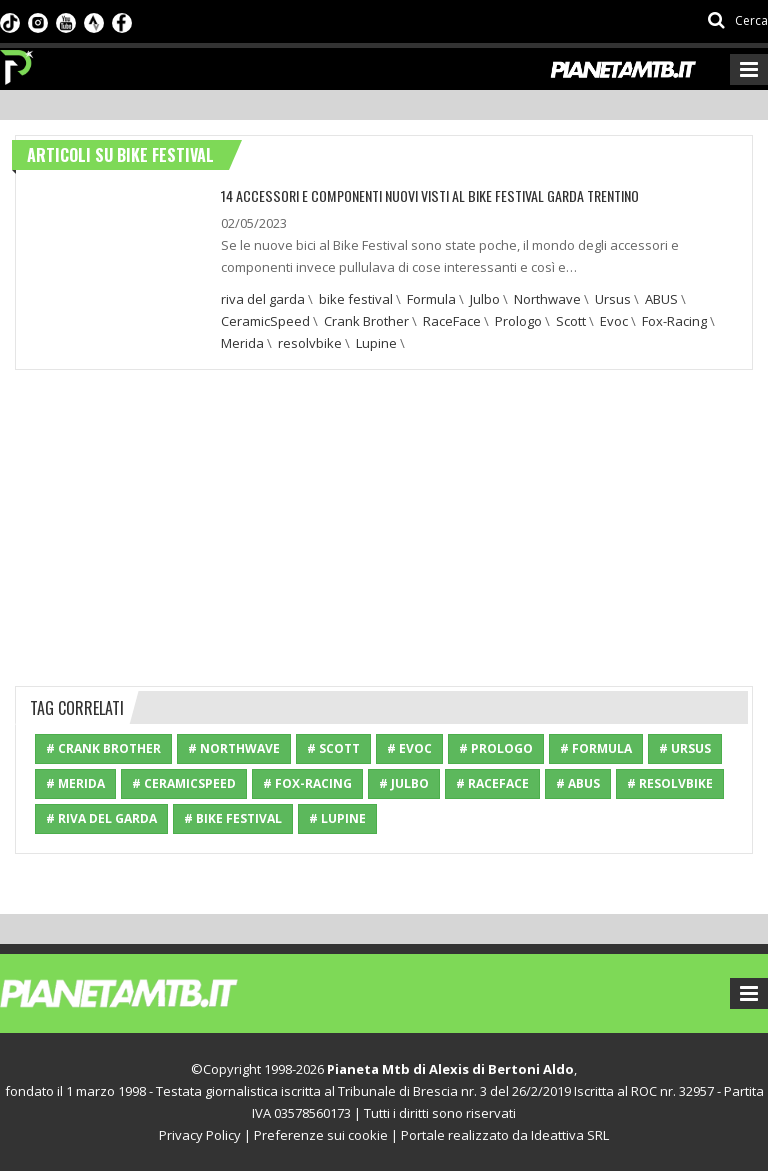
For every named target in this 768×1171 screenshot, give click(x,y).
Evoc (614, 321)
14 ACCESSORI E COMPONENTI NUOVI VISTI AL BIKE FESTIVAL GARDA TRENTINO (427, 195)
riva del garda (263, 299)
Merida (242, 343)
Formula (431, 299)
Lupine (376, 343)
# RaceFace (492, 783)
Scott (571, 321)
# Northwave (234, 748)
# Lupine (337, 818)
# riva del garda (101, 818)
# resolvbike (670, 783)
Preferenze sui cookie (321, 1135)
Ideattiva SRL (570, 1135)
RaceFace (452, 321)
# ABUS (578, 783)
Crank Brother (366, 321)
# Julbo (404, 783)
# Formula (596, 748)
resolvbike (310, 343)
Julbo (485, 299)
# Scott (333, 748)
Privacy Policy (200, 1135)
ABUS (661, 299)
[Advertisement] (384, 525)
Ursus (613, 299)
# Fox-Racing (307, 783)
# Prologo (496, 748)
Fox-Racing (674, 321)
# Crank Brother (103, 748)
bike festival (356, 299)
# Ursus (685, 748)
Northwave (547, 299)
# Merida (75, 783)
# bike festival (233, 818)
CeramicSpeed (265, 321)
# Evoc (409, 748)
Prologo (518, 321)
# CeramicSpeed (184, 783)
